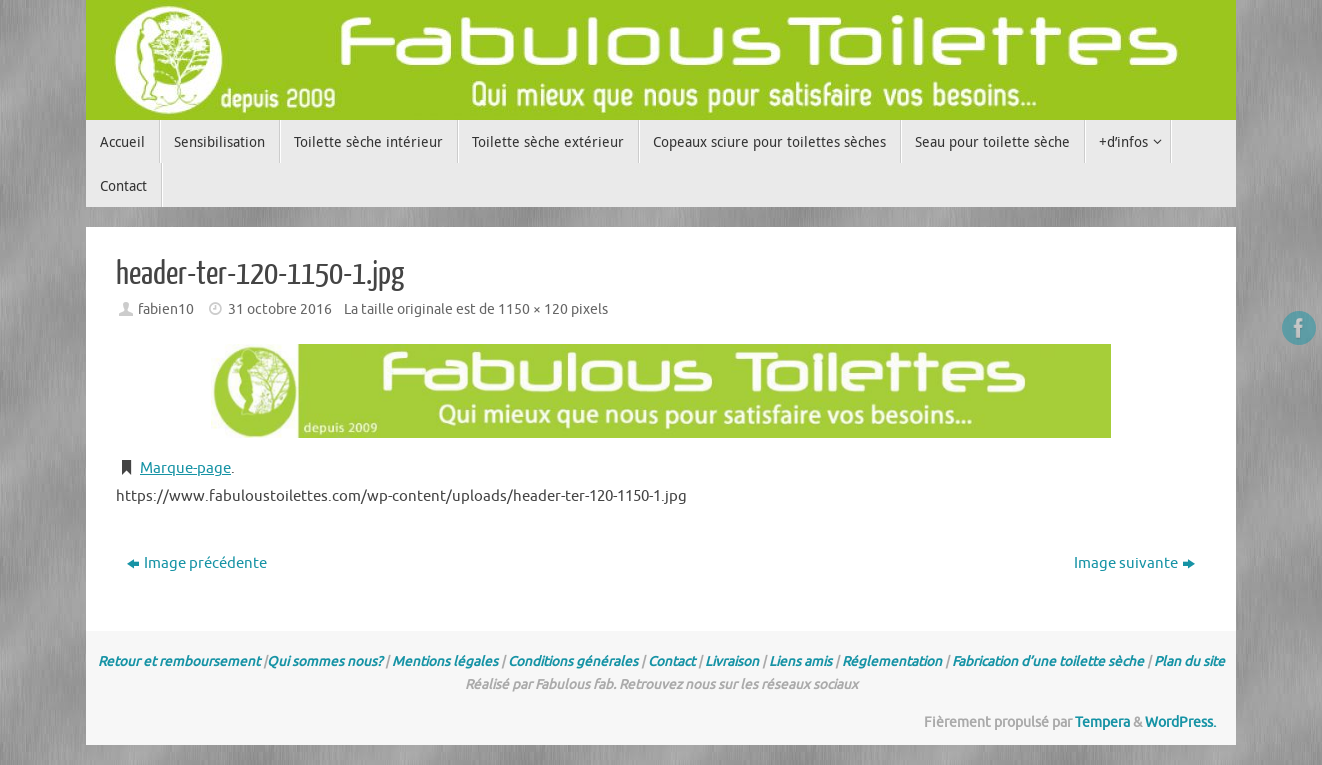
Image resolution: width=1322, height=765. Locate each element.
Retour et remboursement (179, 661)
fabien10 (166, 309)
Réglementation (892, 661)
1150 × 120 (533, 309)
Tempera (1102, 722)
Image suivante (1134, 563)
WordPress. (1180, 722)
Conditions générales (573, 661)
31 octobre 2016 (280, 309)
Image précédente (197, 563)
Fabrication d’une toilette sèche (1048, 661)
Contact (671, 661)
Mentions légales (445, 661)
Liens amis (800, 661)
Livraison (732, 661)
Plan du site (1189, 661)
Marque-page (185, 468)
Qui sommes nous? (324, 661)
